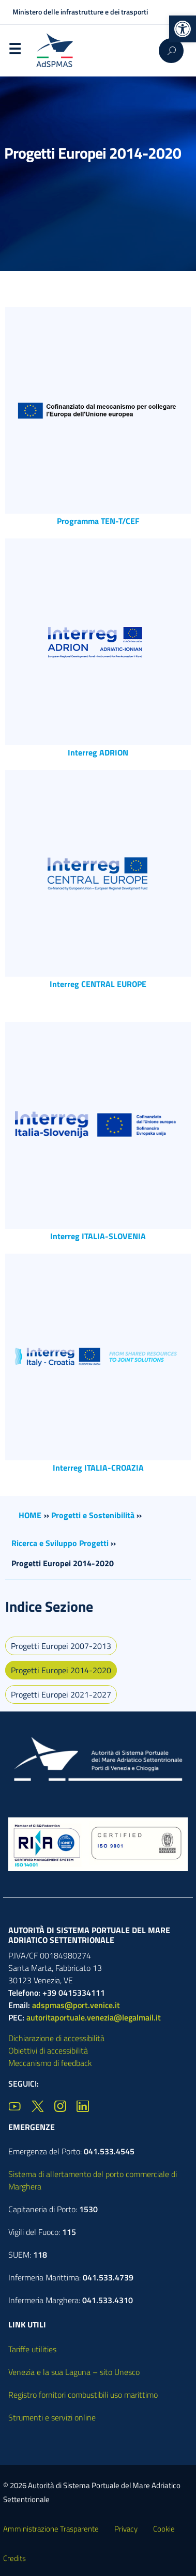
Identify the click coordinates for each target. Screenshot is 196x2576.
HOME (30, 1515)
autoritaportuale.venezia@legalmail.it (93, 2017)
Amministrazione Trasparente (51, 2529)
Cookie (164, 2529)
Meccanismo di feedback (50, 2063)
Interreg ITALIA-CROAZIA (98, 1467)
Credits (14, 2558)
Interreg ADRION (98, 752)
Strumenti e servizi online (52, 2417)
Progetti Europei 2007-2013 (61, 1646)
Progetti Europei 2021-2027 (61, 1694)
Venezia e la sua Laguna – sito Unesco (74, 2372)
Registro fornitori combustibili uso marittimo (83, 2394)
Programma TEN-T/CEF (98, 521)
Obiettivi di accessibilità (48, 2050)
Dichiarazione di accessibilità (56, 2038)
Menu (14, 51)
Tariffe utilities (32, 2349)
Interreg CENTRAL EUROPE (98, 984)
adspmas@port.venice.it (76, 2005)
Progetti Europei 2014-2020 (61, 1670)
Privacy (126, 2529)
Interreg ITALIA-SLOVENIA (98, 1236)
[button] (182, 29)
